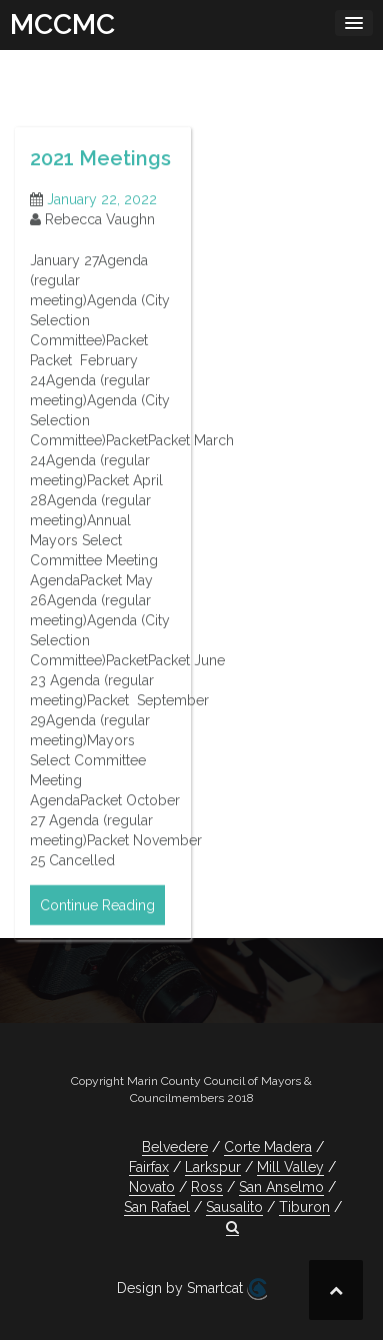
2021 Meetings (100, 175)
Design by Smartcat (192, 1289)
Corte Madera (268, 1147)
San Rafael (157, 1207)
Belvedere (175, 1147)
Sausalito (234, 1207)
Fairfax (149, 1167)
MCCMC (62, 24)
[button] (232, 1227)
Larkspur (213, 1167)
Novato (152, 1187)
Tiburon (304, 1207)
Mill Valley (290, 1167)
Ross (207, 1187)
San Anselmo (281, 1187)
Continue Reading (97, 922)
